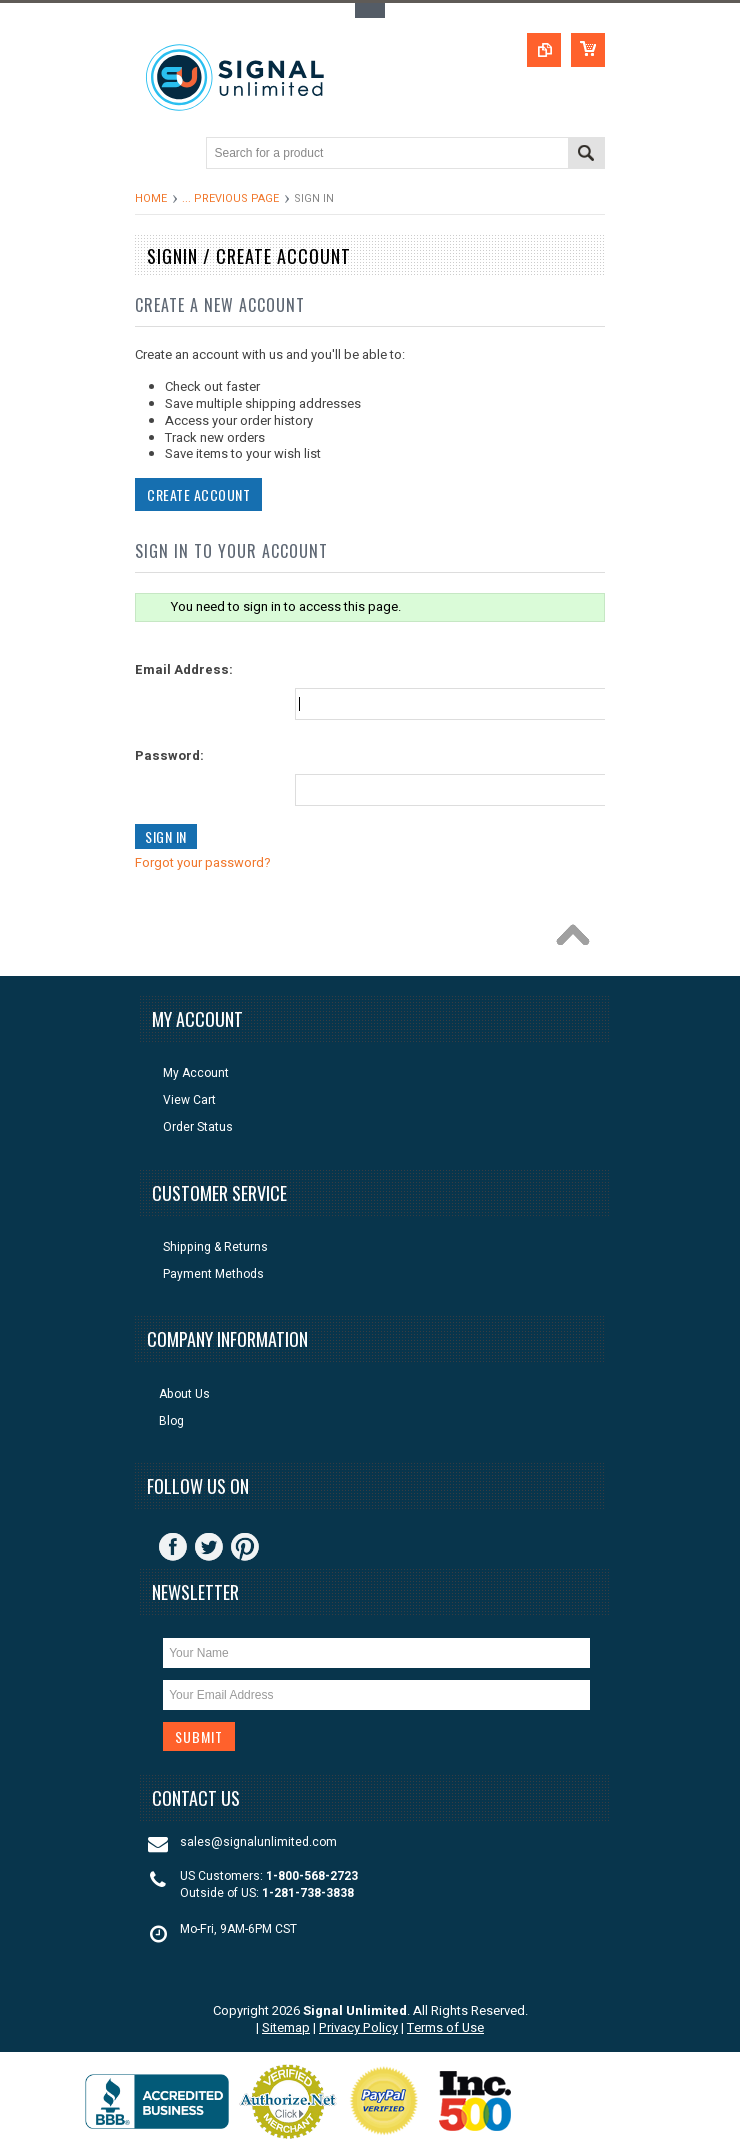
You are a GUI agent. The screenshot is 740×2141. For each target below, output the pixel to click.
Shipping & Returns (215, 1247)
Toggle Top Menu (370, 10)
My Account (196, 1073)
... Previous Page (230, 198)
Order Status (198, 1127)
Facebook (173, 1547)
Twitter (209, 1547)
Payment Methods (213, 1274)
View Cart (189, 1100)
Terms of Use (445, 2027)
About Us (184, 1394)
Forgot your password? (201, 862)
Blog (171, 1421)
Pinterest (245, 1547)
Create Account (196, 494)
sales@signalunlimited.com (258, 1842)
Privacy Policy (358, 2027)
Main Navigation (152, 154)
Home (151, 198)
